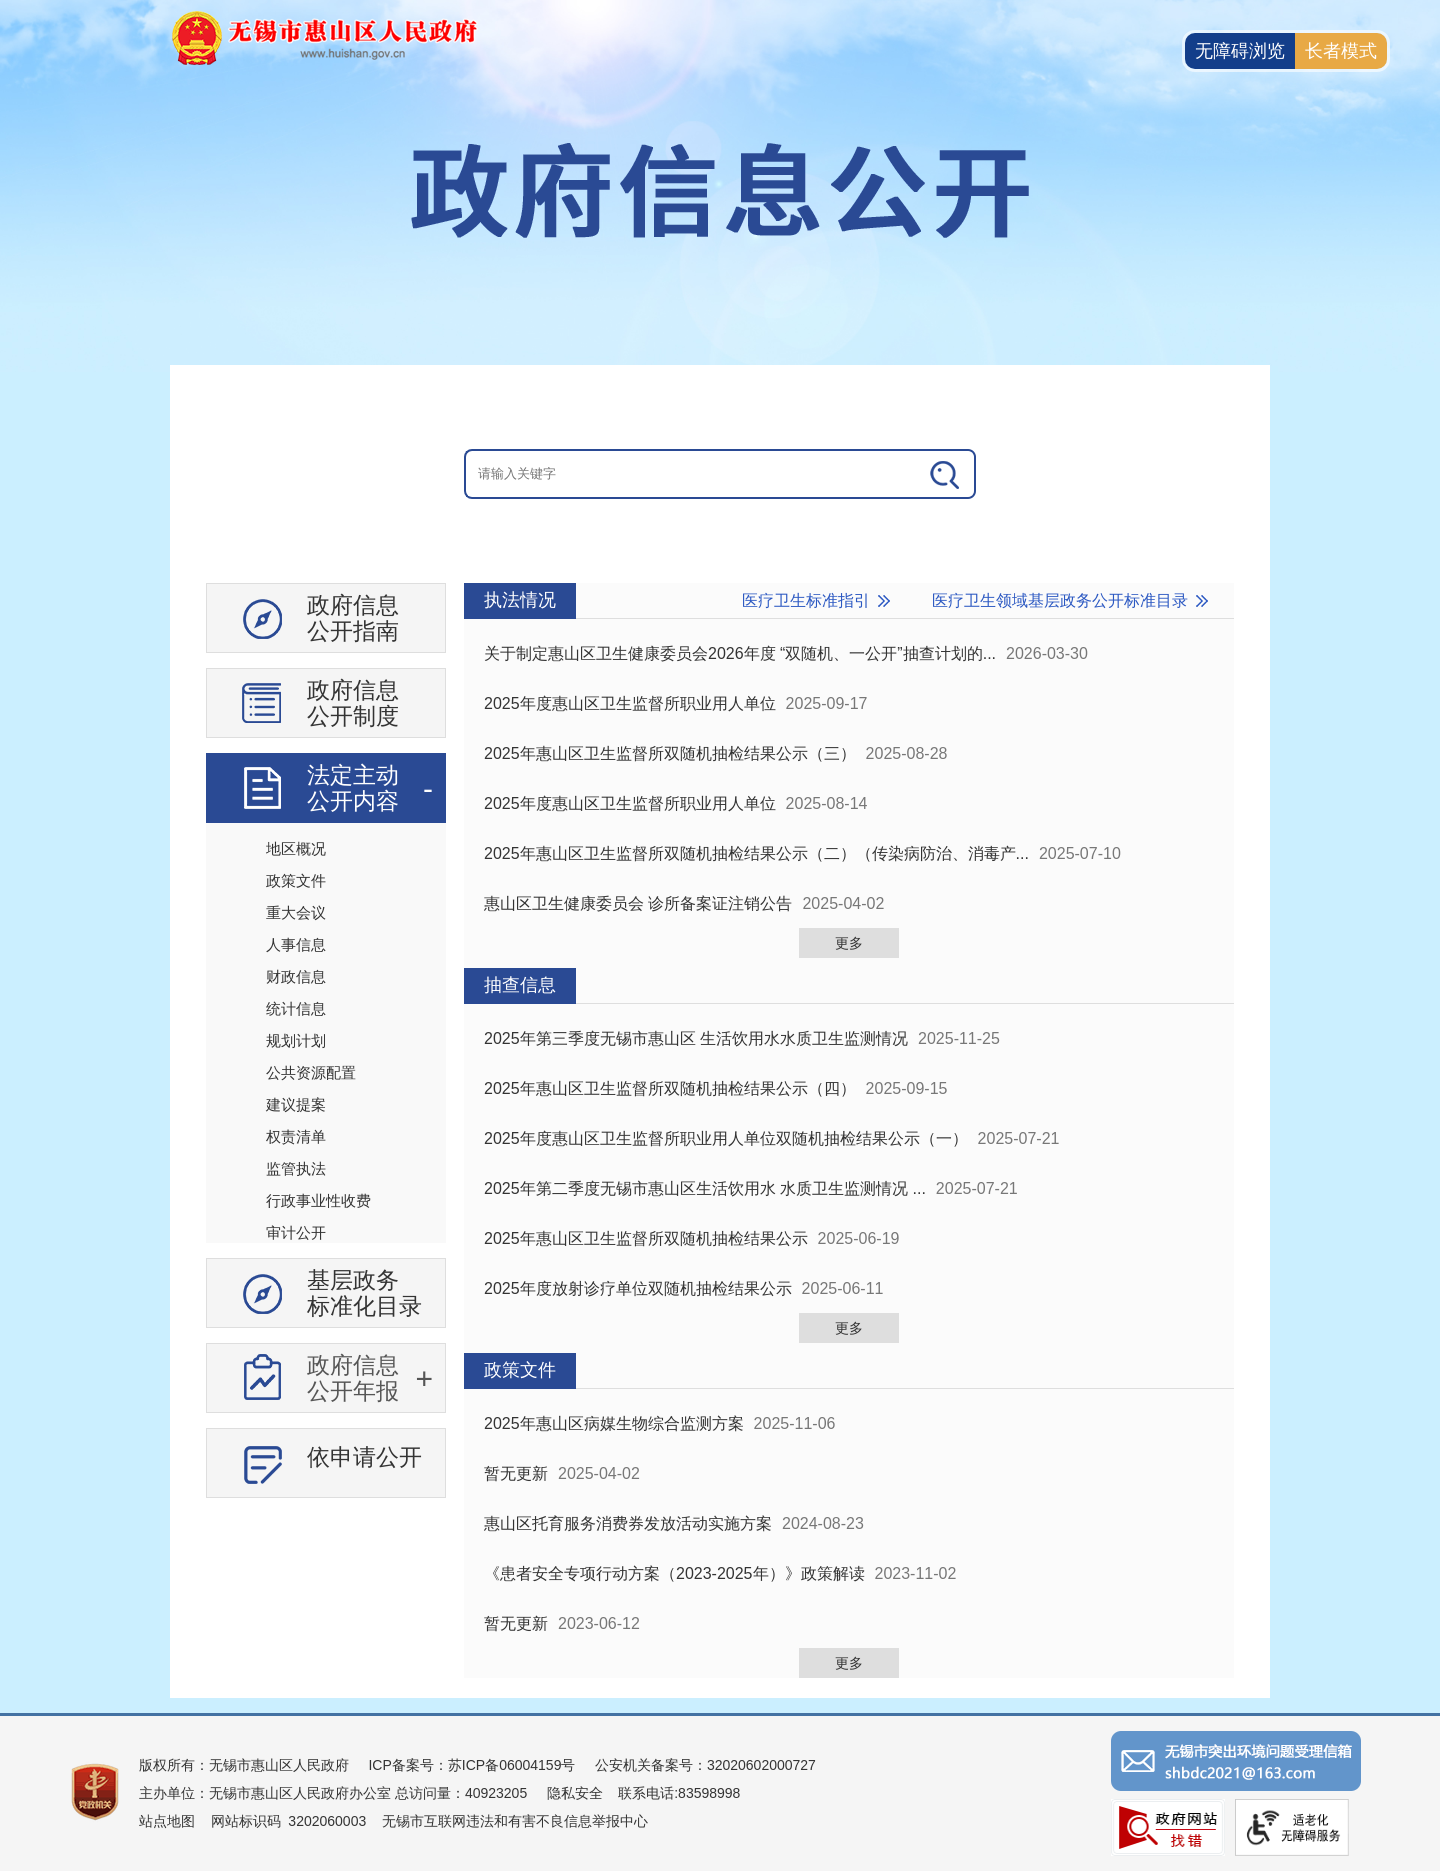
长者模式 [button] (1341, 51)
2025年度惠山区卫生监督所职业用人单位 (630, 703)
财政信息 (296, 976)
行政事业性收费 (318, 1200)
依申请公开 (364, 1457)
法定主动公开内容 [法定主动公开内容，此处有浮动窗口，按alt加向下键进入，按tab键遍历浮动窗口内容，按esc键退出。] (353, 788)
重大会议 (296, 912)
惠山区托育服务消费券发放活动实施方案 (628, 1523)
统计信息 (296, 1008)
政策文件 (296, 880)
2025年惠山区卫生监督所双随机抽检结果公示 (646, 1238)
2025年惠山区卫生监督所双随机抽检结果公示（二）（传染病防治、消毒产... (756, 853)
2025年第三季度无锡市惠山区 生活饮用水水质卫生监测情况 (696, 1038)
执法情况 (520, 600)
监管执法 (296, 1168)
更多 (849, 943)
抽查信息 (520, 985)
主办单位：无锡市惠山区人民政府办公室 (265, 1793)
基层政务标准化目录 (364, 1293)
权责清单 (296, 1136)
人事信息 (296, 944)
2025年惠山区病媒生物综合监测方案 (614, 1423)
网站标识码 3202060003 (289, 1821)
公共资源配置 (311, 1072)
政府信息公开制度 (353, 703)
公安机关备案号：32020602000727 (705, 1765)
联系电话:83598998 (679, 1793)
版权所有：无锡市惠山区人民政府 (244, 1765)
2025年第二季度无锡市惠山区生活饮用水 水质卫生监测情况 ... (705, 1188)
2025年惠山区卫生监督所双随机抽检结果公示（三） (670, 753)
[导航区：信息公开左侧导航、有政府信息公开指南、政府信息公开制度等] (326, 1048)
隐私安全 (575, 1793)
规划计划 (296, 1040)
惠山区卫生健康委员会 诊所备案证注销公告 (638, 903)
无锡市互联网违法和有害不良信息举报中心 (515, 1821)
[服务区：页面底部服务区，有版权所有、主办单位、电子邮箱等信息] (720, 1792)
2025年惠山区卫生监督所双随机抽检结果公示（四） (670, 1088)
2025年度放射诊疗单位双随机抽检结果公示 (638, 1288)
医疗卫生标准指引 (806, 600)
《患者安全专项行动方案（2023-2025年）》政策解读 (674, 1573)
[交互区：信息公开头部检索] (720, 474)
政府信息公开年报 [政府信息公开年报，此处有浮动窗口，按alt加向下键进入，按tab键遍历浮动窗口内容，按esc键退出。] (353, 1378)
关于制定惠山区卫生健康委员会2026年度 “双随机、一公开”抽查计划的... (740, 653)
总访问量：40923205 (459, 1793)
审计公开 (296, 1232)
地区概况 (296, 848)
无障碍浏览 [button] (1240, 51)
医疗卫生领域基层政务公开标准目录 (1060, 600)
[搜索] (946, 474)
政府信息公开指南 (353, 618)
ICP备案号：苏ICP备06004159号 (471, 1765)
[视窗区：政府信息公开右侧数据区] (849, 1130)
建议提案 (296, 1104)
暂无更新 (516, 1473)
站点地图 (167, 1821)
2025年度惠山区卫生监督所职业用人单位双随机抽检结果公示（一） (726, 1138)
